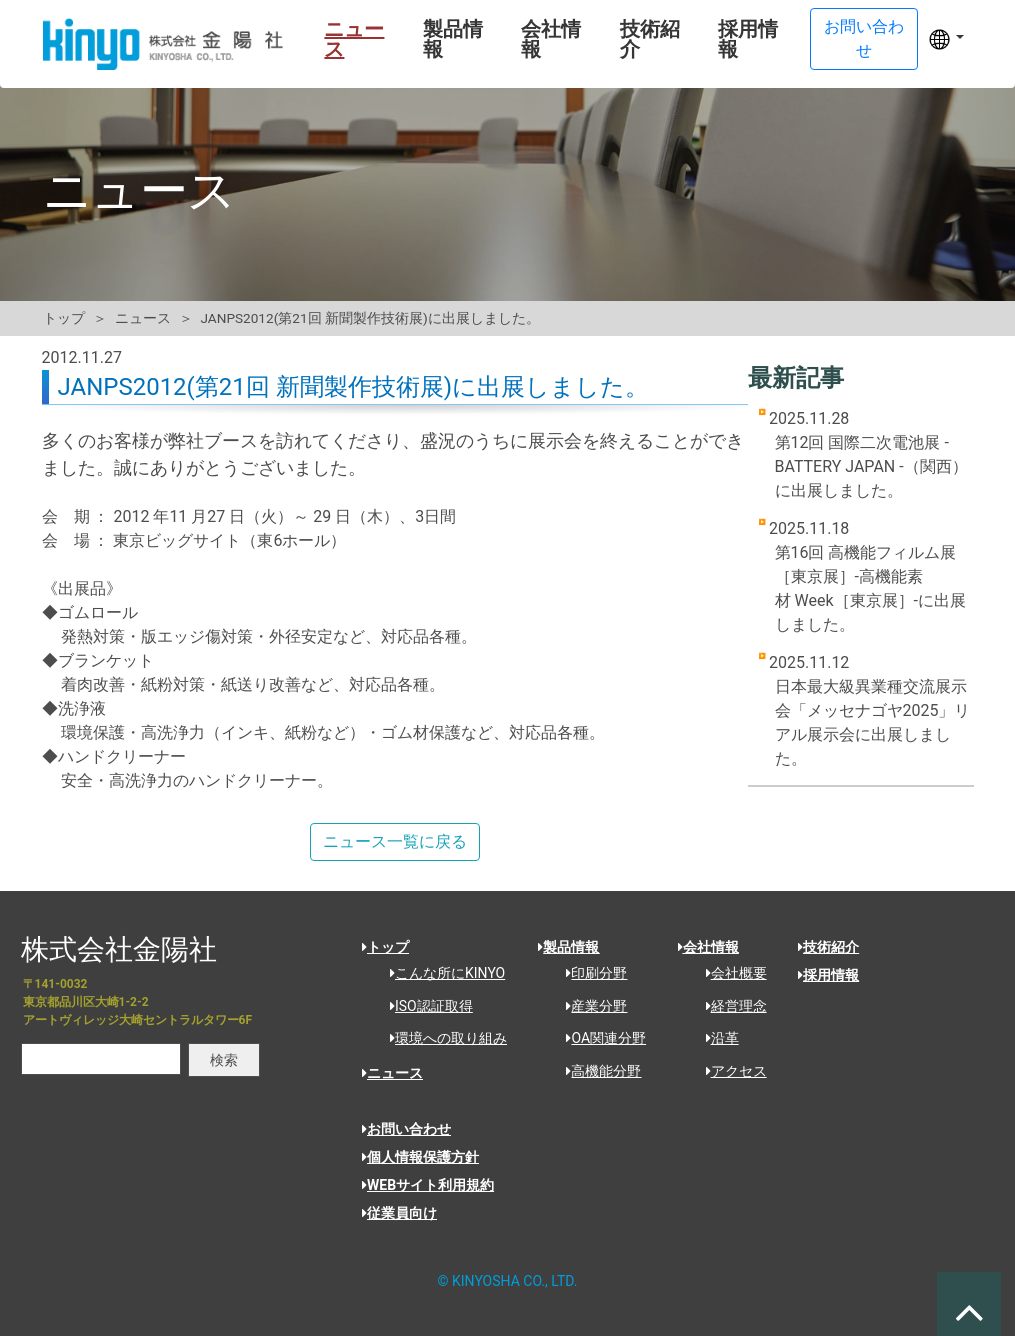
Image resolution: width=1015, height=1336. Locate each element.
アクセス (729, 1071)
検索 (224, 1060)
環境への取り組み (441, 1038)
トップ (64, 318)
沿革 (715, 1038)
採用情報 (744, 39)
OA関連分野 (599, 1038)
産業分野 (589, 1006)
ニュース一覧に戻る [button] (395, 841)
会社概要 (729, 973)
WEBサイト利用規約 (428, 1185)
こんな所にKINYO (440, 973)
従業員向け (399, 1213)
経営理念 (729, 1006)
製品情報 (444, 39)
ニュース (344, 39)
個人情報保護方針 (420, 1157)
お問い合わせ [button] (863, 38)
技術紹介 (644, 39)
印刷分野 (589, 973)
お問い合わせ (406, 1129)
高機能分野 (596, 1071)
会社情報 (544, 39)
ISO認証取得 (424, 1006)
